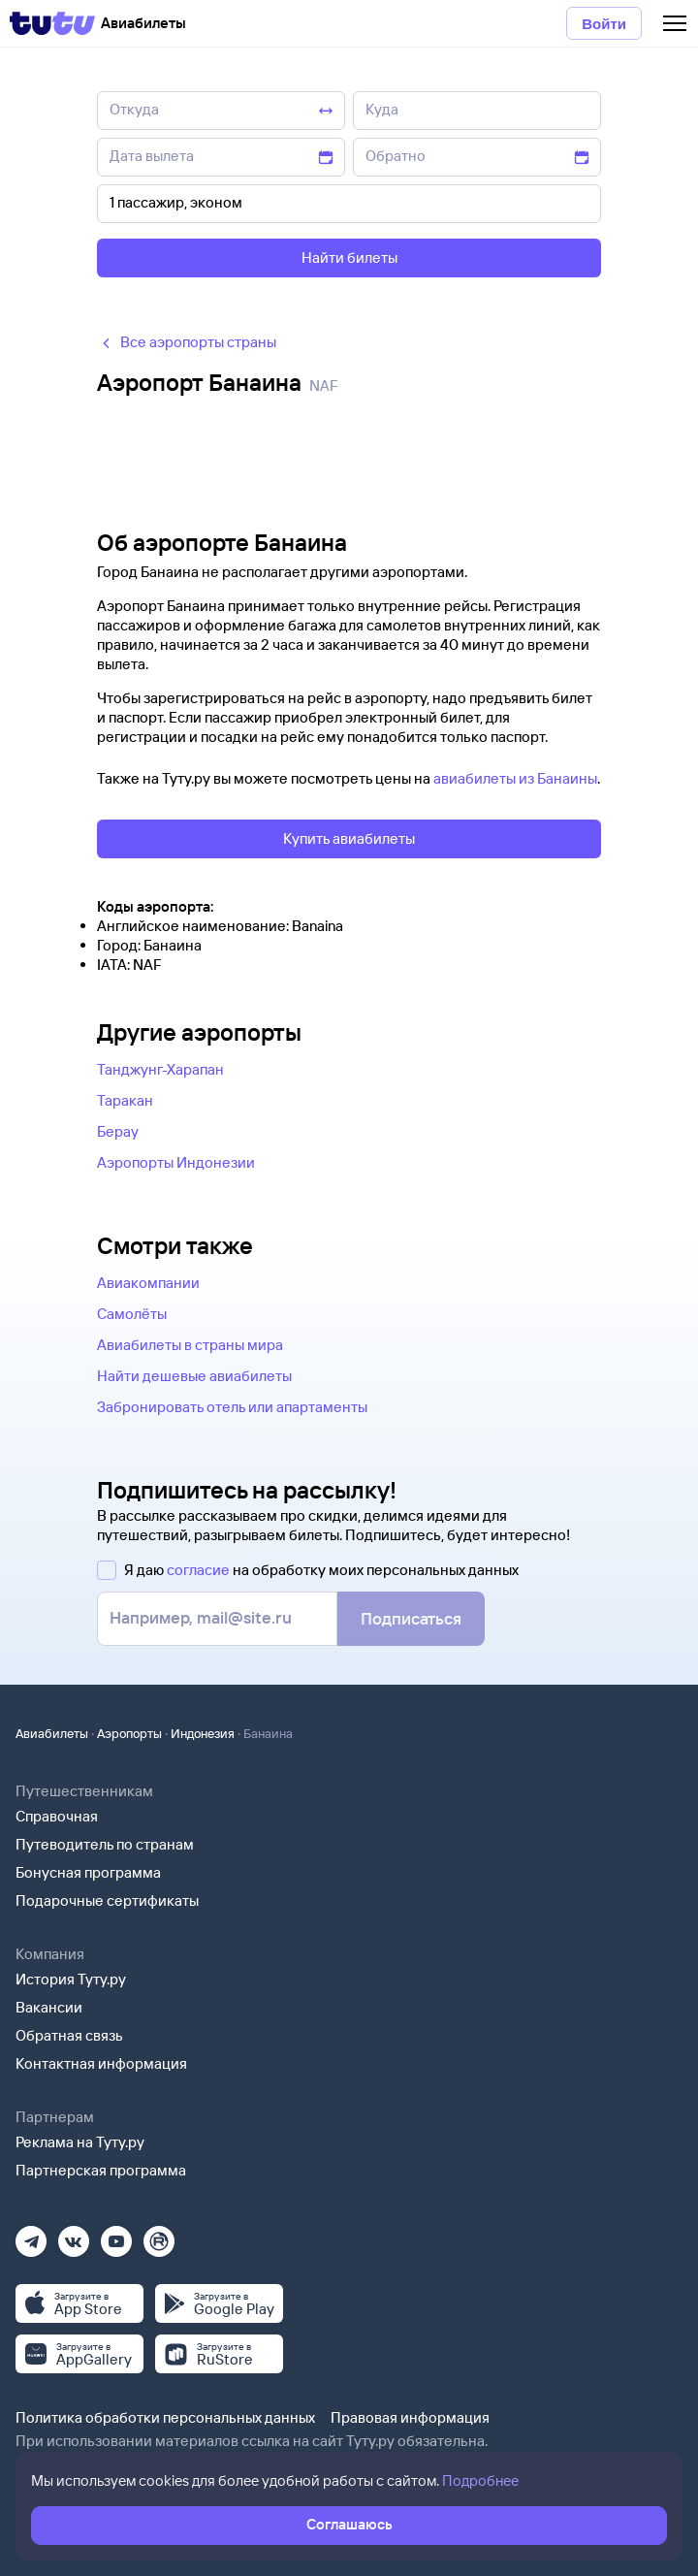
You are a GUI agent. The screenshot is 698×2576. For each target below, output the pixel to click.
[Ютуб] (116, 2235)
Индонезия (203, 1733)
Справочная (57, 1816)
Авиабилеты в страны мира (190, 1345)
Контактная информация (101, 2063)
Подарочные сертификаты (107, 1900)
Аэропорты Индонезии (176, 1162)
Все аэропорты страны (186, 342)
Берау (118, 1131)
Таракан (125, 1100)
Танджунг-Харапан (160, 1069)
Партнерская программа (101, 2170)
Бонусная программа (88, 1872)
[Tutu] (52, 23)
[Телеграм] (31, 2235)
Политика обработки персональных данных (165, 2417)
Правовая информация (410, 2417)
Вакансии (49, 2007)
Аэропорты (129, 1733)
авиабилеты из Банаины (515, 778)
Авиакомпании (148, 1282)
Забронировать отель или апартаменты (232, 1407)
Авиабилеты (52, 1733)
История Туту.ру (71, 1979)
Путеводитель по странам (105, 1844)
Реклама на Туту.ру (80, 2142)
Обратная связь (69, 2035)
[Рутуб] (158, 2235)
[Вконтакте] (73, 2235)
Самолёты (132, 1313)
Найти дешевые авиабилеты (194, 1376)
